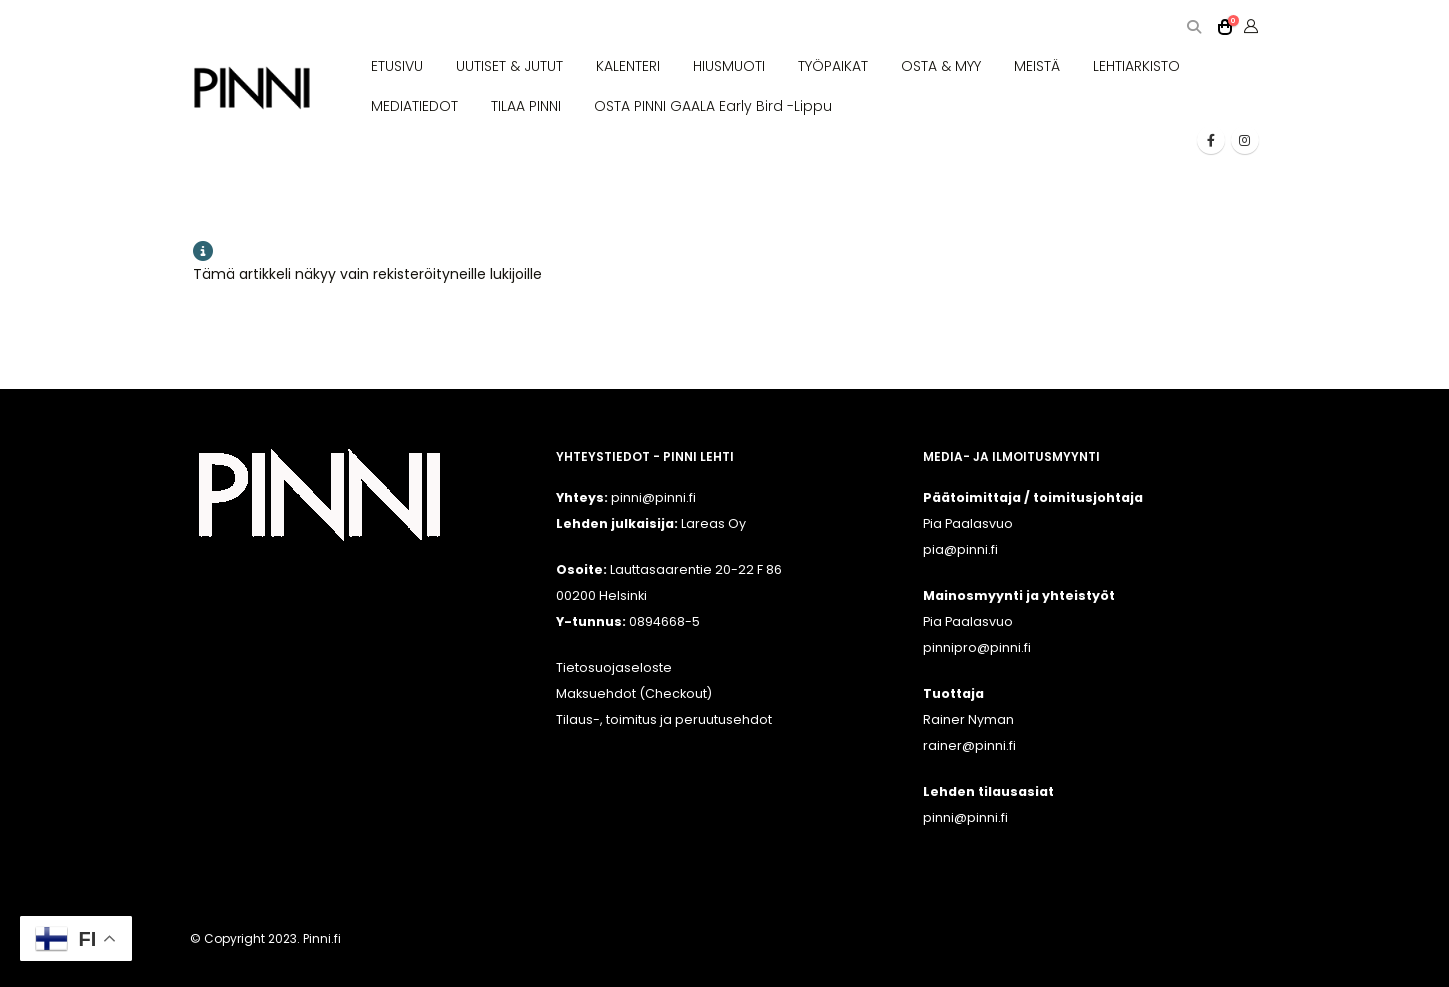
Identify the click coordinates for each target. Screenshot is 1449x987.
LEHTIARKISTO (1136, 66)
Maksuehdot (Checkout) (634, 693)
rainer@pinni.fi (969, 745)
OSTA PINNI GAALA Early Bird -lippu (713, 106)
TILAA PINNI (526, 106)
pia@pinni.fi (960, 549)
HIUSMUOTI (729, 66)
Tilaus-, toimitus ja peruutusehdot (664, 719)
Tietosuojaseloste (614, 667)
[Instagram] (1245, 140)
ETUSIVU (397, 66)
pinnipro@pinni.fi (977, 647)
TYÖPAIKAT (833, 66)
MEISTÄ (1037, 66)
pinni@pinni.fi (965, 817)
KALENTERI (628, 66)
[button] (1194, 27)
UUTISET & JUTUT (509, 66)
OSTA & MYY (941, 66)
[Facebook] (1211, 140)
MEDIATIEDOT (414, 106)
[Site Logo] (252, 88)
